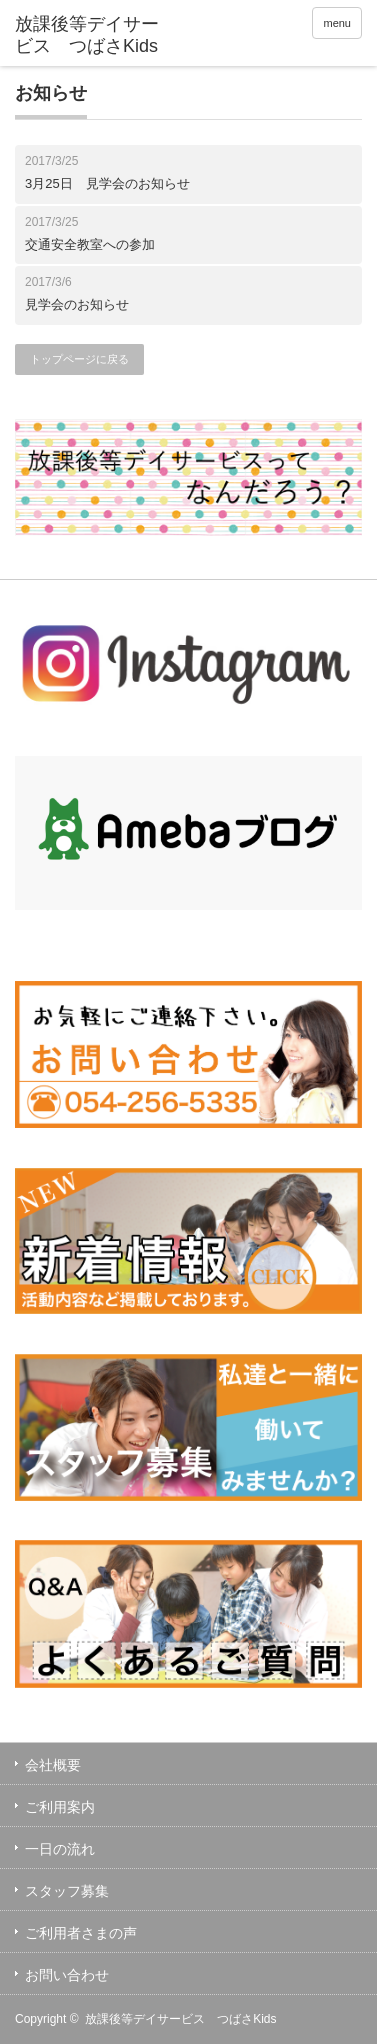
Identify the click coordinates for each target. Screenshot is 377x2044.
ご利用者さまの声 (81, 1933)
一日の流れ (60, 1849)
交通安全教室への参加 (90, 244)
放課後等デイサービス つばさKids (180, 2019)
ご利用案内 (60, 1807)
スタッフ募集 (67, 1891)
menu (337, 23)
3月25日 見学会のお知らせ (107, 183)
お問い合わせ (67, 1975)
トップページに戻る (79, 359)
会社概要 (53, 1765)
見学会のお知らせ (77, 304)
